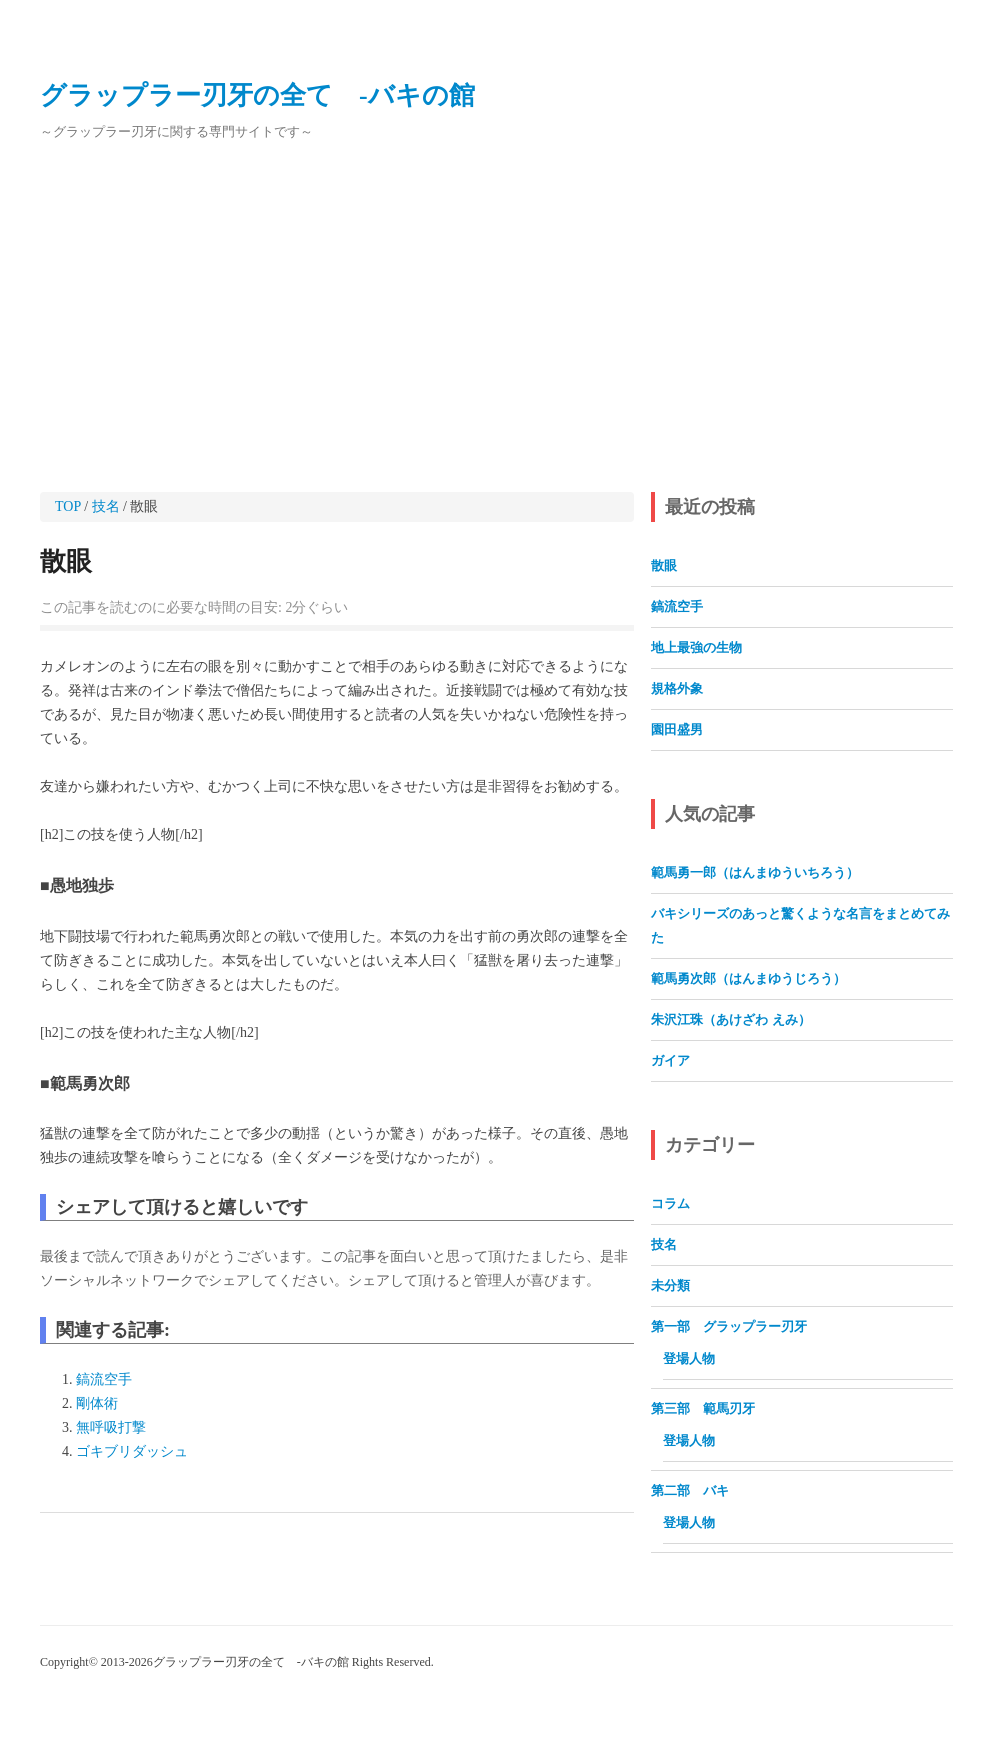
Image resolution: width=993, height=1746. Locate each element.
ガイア (670, 1060)
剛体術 (97, 1403)
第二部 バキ (696, 1490)
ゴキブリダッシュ (132, 1451)
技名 (106, 506)
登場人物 (689, 1358)
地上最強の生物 (696, 647)
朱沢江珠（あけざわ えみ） (730, 1019)
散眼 (66, 561)
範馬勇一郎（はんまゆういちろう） (755, 872)
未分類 (670, 1285)
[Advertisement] (496, 318)
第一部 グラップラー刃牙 (729, 1326)
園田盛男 (677, 729)
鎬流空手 (104, 1379)
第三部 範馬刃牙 (703, 1408)
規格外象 (677, 688)
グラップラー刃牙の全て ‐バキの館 (257, 95)
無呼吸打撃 (111, 1427)
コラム (670, 1203)
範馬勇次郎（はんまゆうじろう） (748, 978)
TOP (68, 506)
